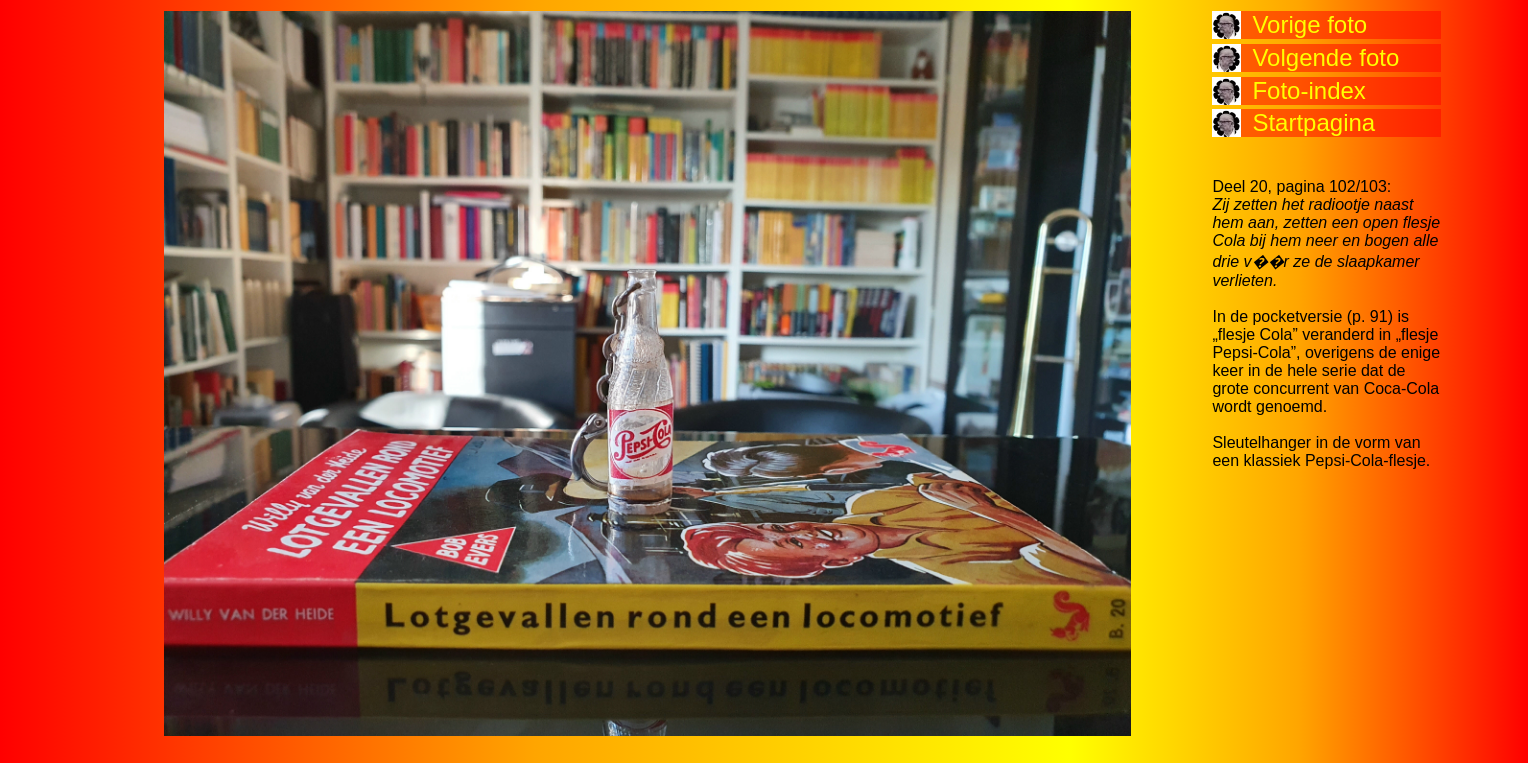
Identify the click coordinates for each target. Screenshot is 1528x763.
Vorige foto (1309, 24)
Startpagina (1313, 122)
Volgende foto (1325, 57)
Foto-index (1308, 90)
